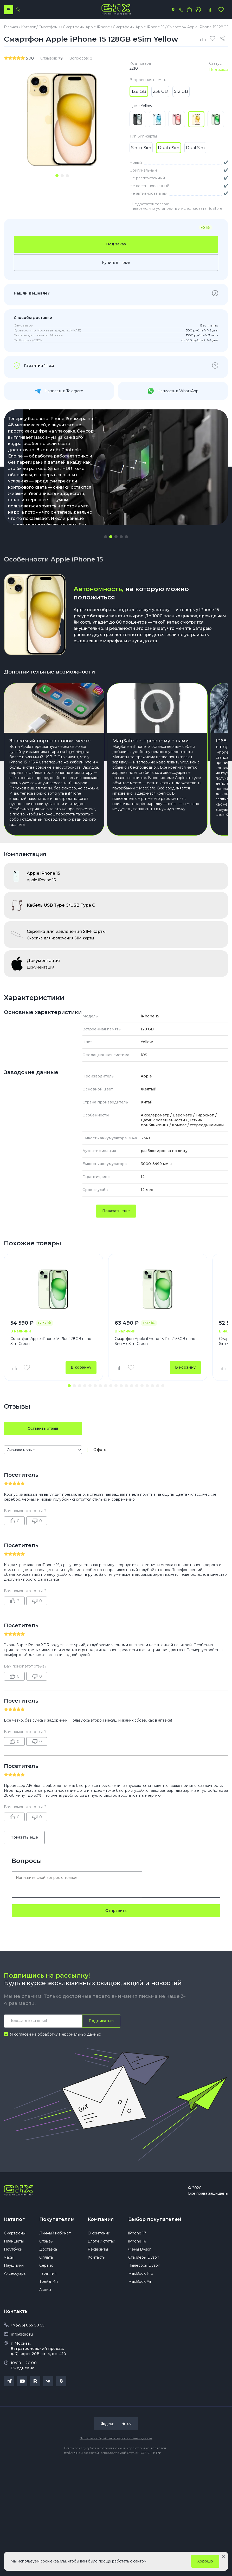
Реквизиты (98, 2249)
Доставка (48, 2249)
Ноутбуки (13, 2249)
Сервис (46, 2265)
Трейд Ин (48, 2281)
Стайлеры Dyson (143, 2257)
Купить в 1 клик (116, 262)
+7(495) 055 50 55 (27, 2325)
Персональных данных (80, 2034)
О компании (99, 2233)
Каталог (14, 2219)
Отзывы (46, 2241)
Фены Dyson (140, 2249)
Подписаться (101, 2020)
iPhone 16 (137, 2241)
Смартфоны (14, 2233)
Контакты (96, 2257)
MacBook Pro (140, 2273)
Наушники (14, 2265)
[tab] (57, 175)
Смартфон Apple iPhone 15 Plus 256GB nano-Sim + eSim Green (156, 1341)
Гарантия (47, 2273)
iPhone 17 (137, 2233)
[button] (105, 536)
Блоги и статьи (101, 2241)
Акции (45, 2289)
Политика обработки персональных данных (116, 2438)
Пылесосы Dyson (144, 2265)
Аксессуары (15, 2273)
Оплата (46, 2257)
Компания (101, 2219)
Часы (9, 2257)
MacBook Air (139, 2281)
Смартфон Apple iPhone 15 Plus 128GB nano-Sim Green (51, 1341)
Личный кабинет (55, 2233)
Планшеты (14, 2241)
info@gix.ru (22, 2334)
